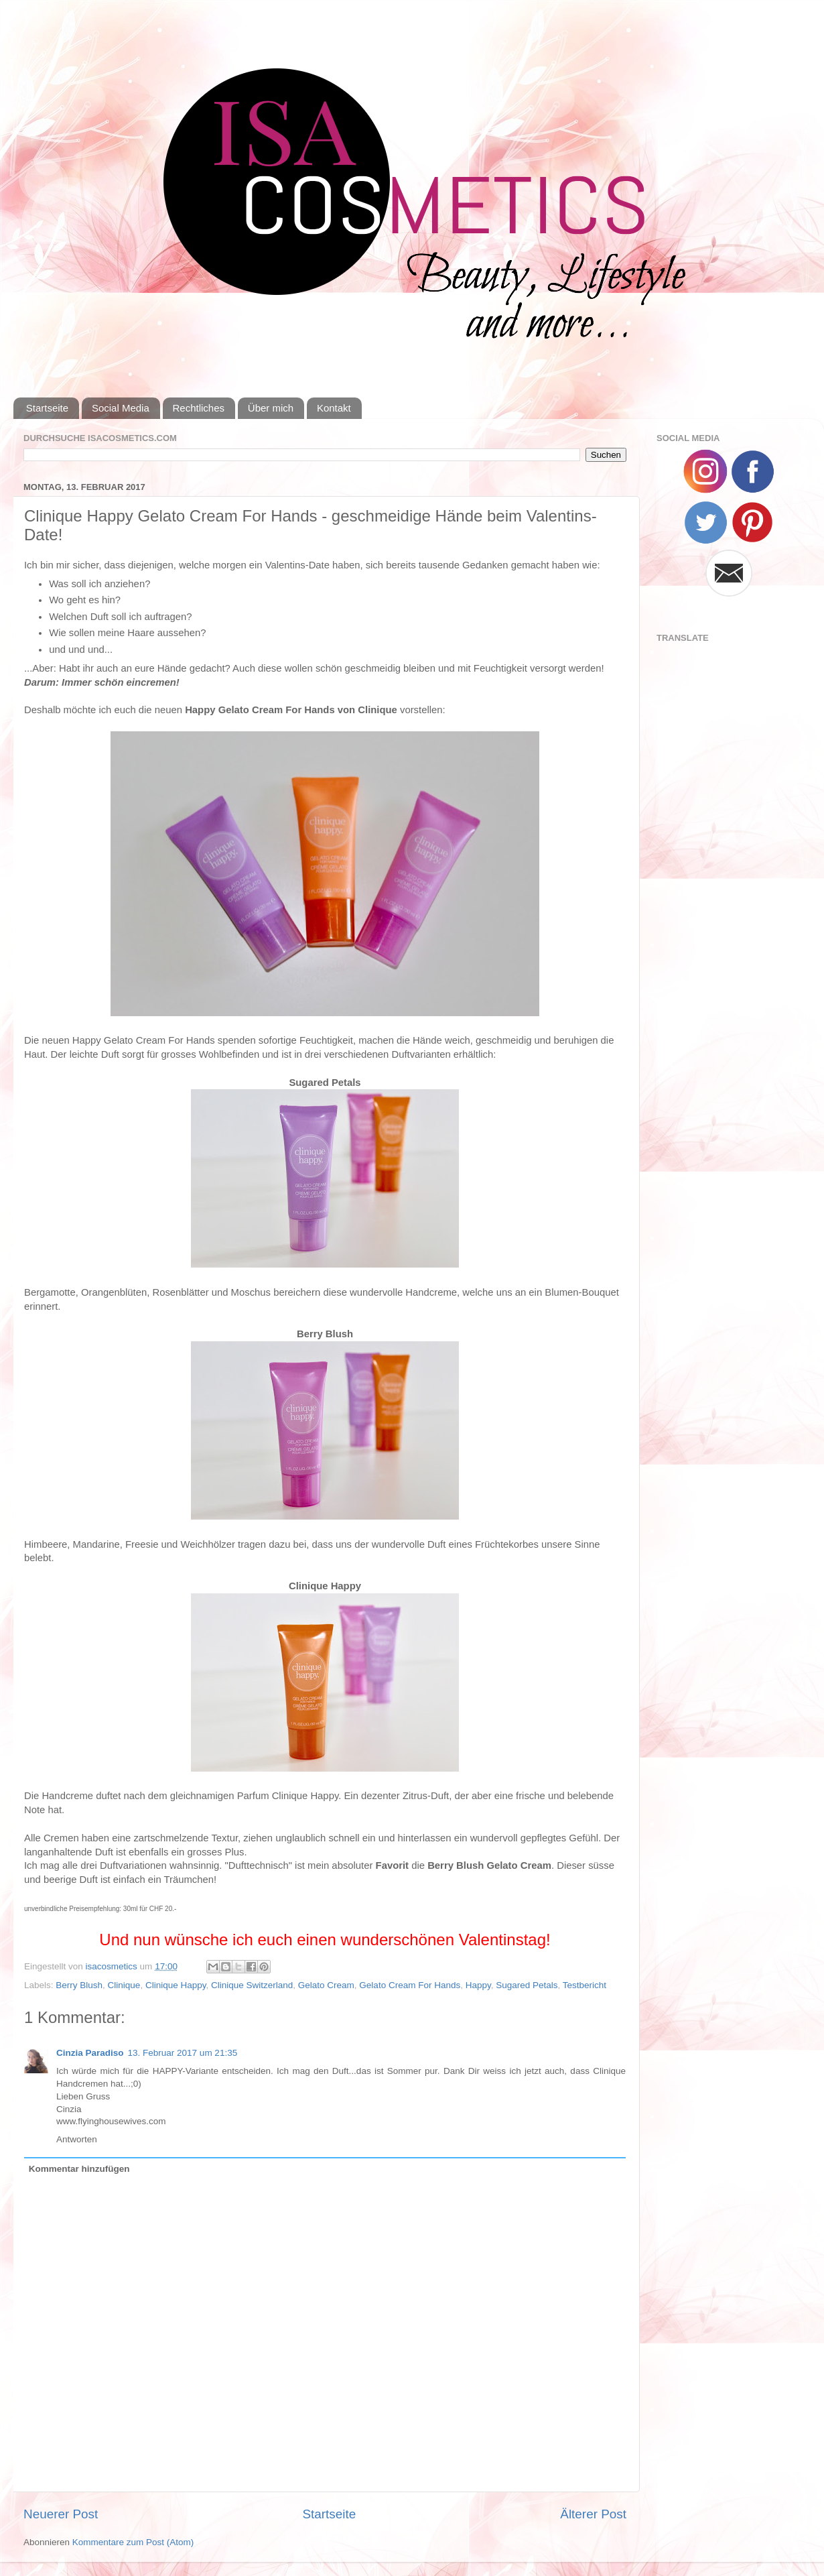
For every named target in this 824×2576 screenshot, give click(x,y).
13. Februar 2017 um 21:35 (183, 2053)
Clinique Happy (175, 1985)
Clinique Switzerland (252, 1985)
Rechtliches (199, 408)
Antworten (76, 2139)
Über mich (270, 408)
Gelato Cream (326, 1985)
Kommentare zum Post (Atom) (133, 2542)
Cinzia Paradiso (90, 2053)
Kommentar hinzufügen (79, 2169)
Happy (478, 1985)
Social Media (120, 408)
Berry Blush (79, 1985)
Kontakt (334, 408)
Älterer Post (593, 2514)
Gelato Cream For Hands (409, 1985)
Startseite (47, 408)
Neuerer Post (60, 2514)
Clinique (124, 1985)
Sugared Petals (526, 1985)
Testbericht (584, 1985)
